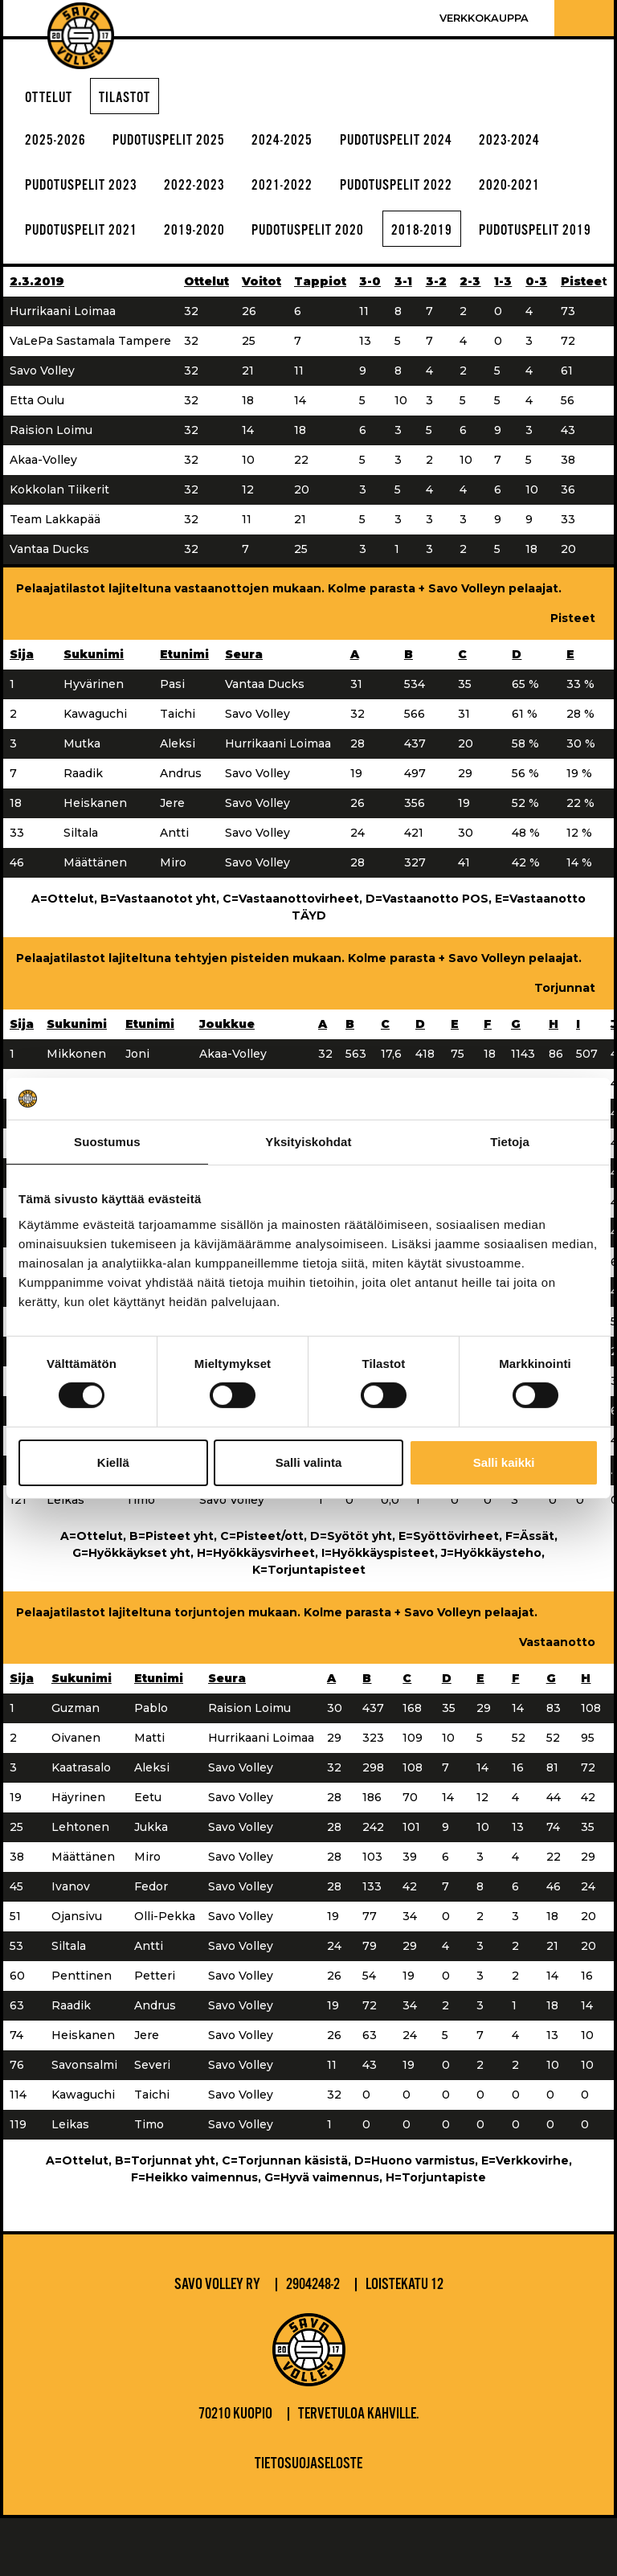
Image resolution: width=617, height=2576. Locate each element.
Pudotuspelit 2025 (181, 144)
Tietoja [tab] (509, 1142)
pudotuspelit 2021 (87, 240)
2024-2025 (303, 144)
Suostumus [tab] (107, 1142)
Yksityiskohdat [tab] (308, 1142)
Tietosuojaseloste (308, 2522)
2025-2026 (58, 144)
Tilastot (132, 99)
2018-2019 (455, 240)
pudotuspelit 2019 (87, 287)
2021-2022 (303, 192)
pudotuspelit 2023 (87, 192)
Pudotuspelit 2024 (427, 144)
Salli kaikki (504, 1462)
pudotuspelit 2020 (332, 240)
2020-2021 (549, 192)
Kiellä (113, 1462)
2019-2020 (209, 240)
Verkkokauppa (484, 18)
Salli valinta (309, 1462)
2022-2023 (209, 192)
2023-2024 (549, 144)
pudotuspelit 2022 (427, 192)
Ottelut (51, 99)
